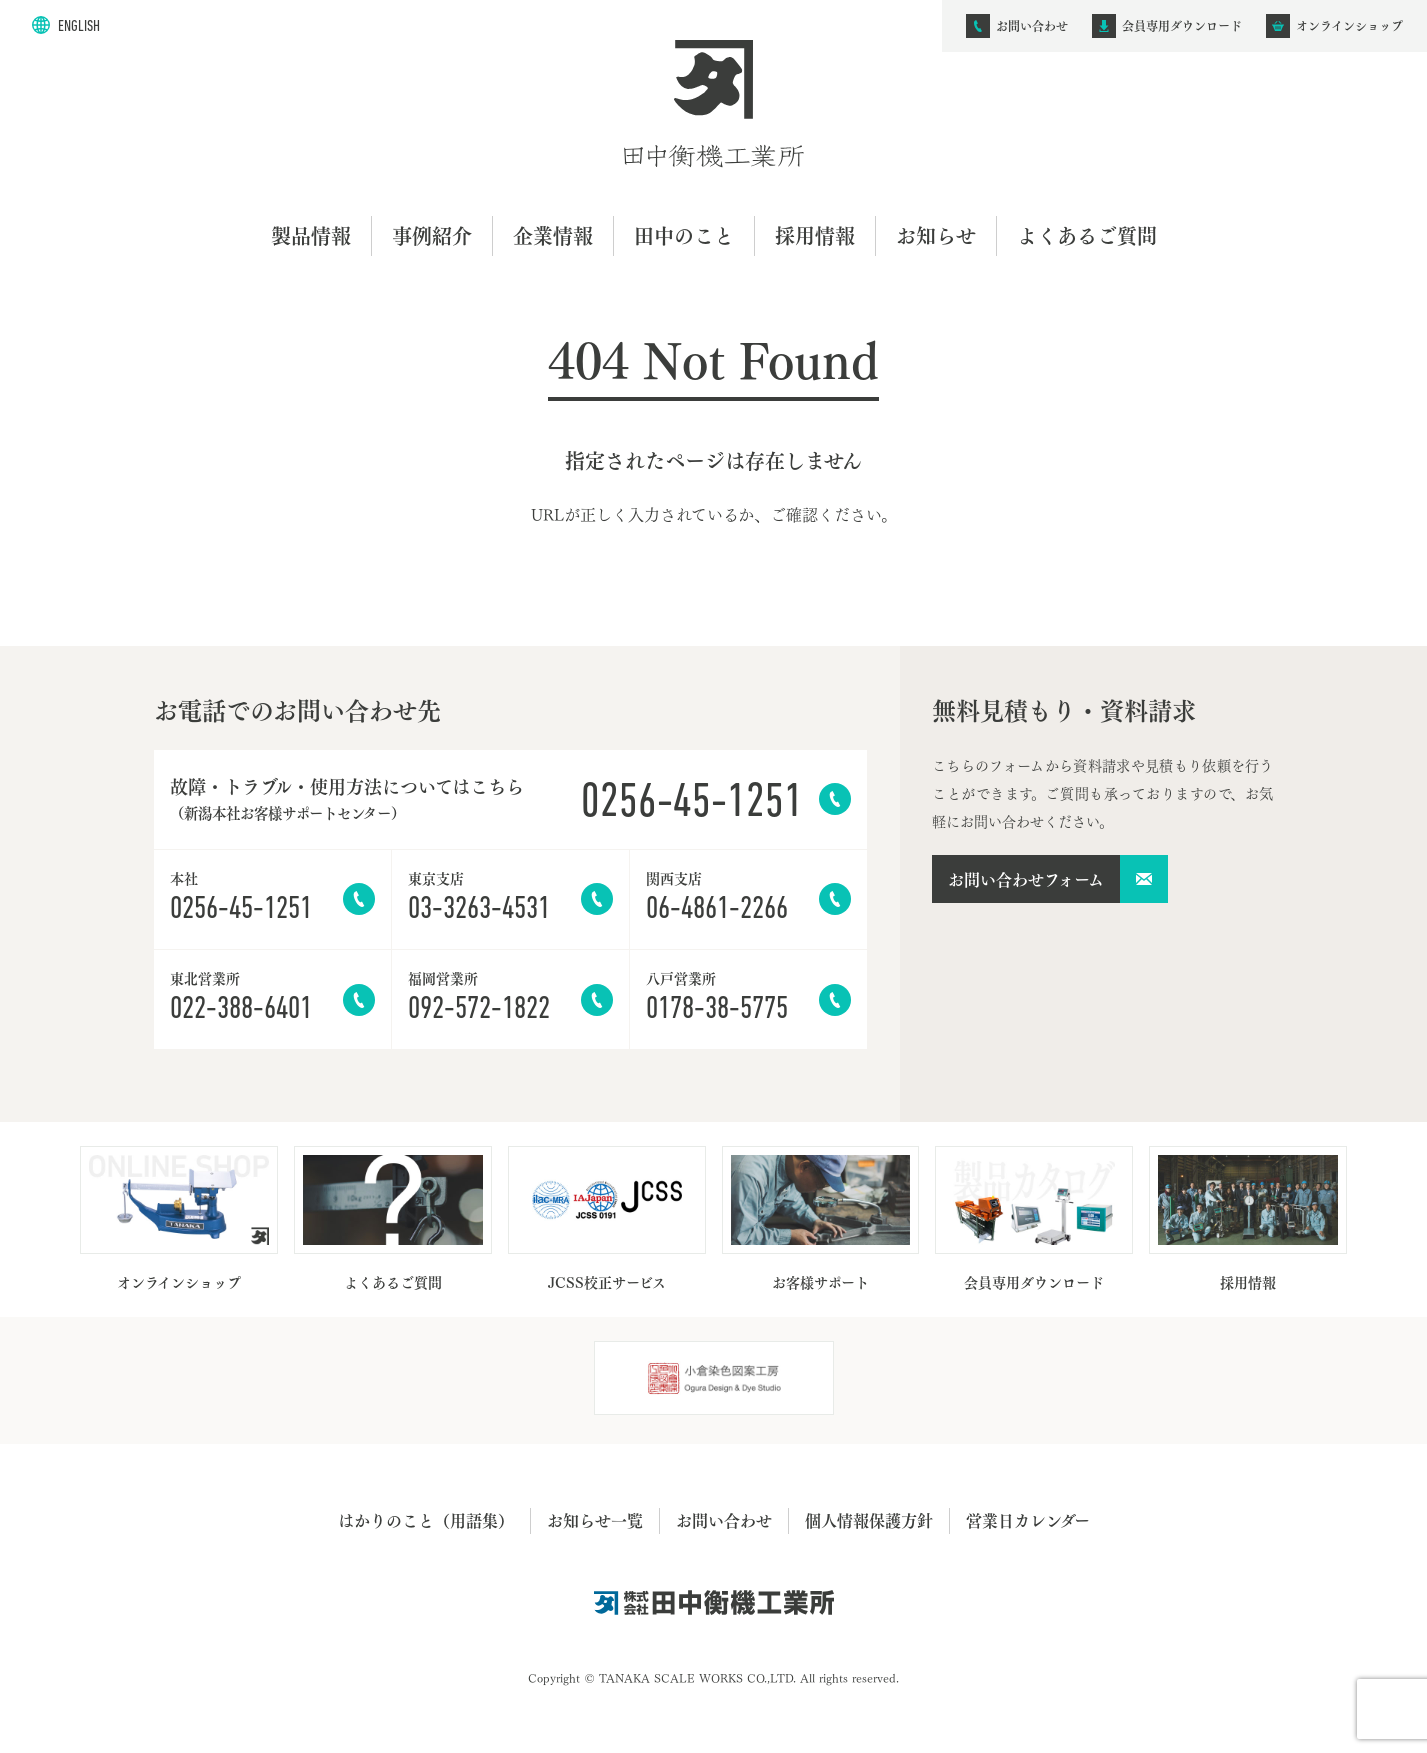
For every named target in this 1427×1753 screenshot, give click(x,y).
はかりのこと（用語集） (426, 1520)
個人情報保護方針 (869, 1520)
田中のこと (684, 235)
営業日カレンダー (1028, 1520)
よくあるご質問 (1087, 235)
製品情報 (311, 235)
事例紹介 (432, 235)
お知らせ (936, 235)
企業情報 (553, 235)
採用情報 (815, 235)
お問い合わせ (724, 1520)
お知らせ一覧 (595, 1520)
